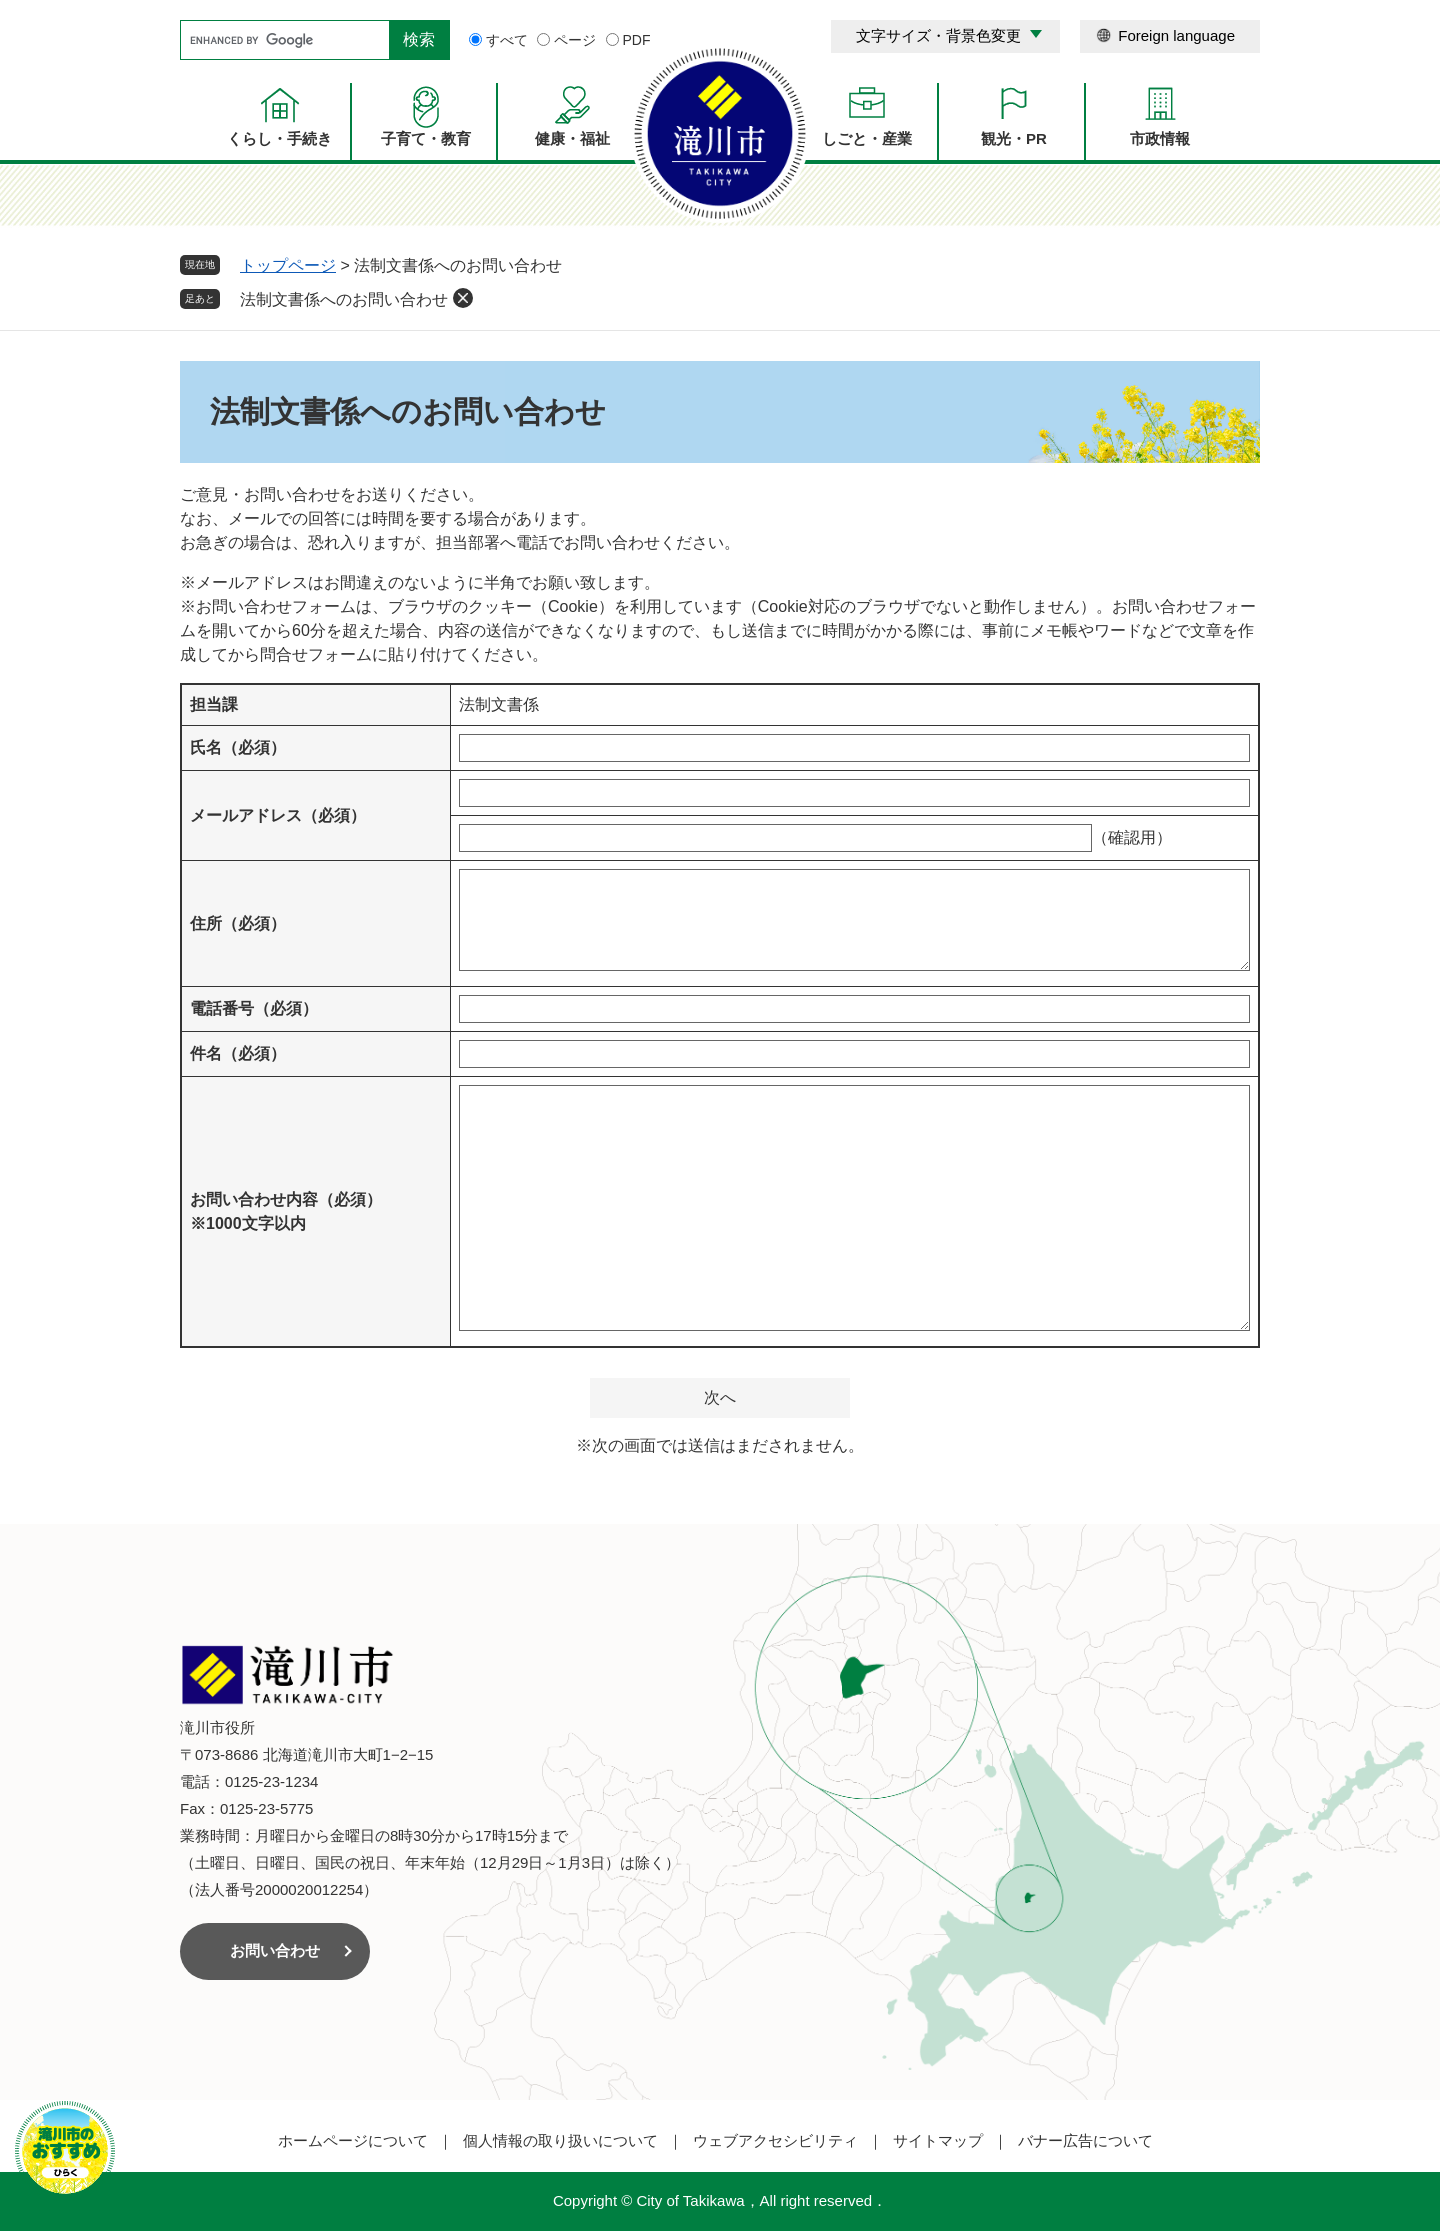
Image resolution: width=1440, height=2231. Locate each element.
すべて (507, 40)
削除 (463, 298)
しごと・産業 (867, 138)
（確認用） (1132, 837)
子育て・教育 (426, 138)
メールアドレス (278, 815)
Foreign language (1176, 35)
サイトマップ (938, 2140)
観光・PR (1014, 138)
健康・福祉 (572, 138)
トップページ (288, 265)
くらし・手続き (279, 138)
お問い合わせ (275, 1950)
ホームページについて (353, 2140)
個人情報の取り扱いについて (560, 2140)
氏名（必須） (238, 747)
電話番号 (254, 1008)
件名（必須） (238, 1053)
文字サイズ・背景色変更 (938, 35)
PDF (637, 40)
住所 (238, 923)
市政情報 (1160, 138)
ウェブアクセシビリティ (775, 2140)
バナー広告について (1085, 2140)
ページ (575, 40)
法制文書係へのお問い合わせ (344, 299)
